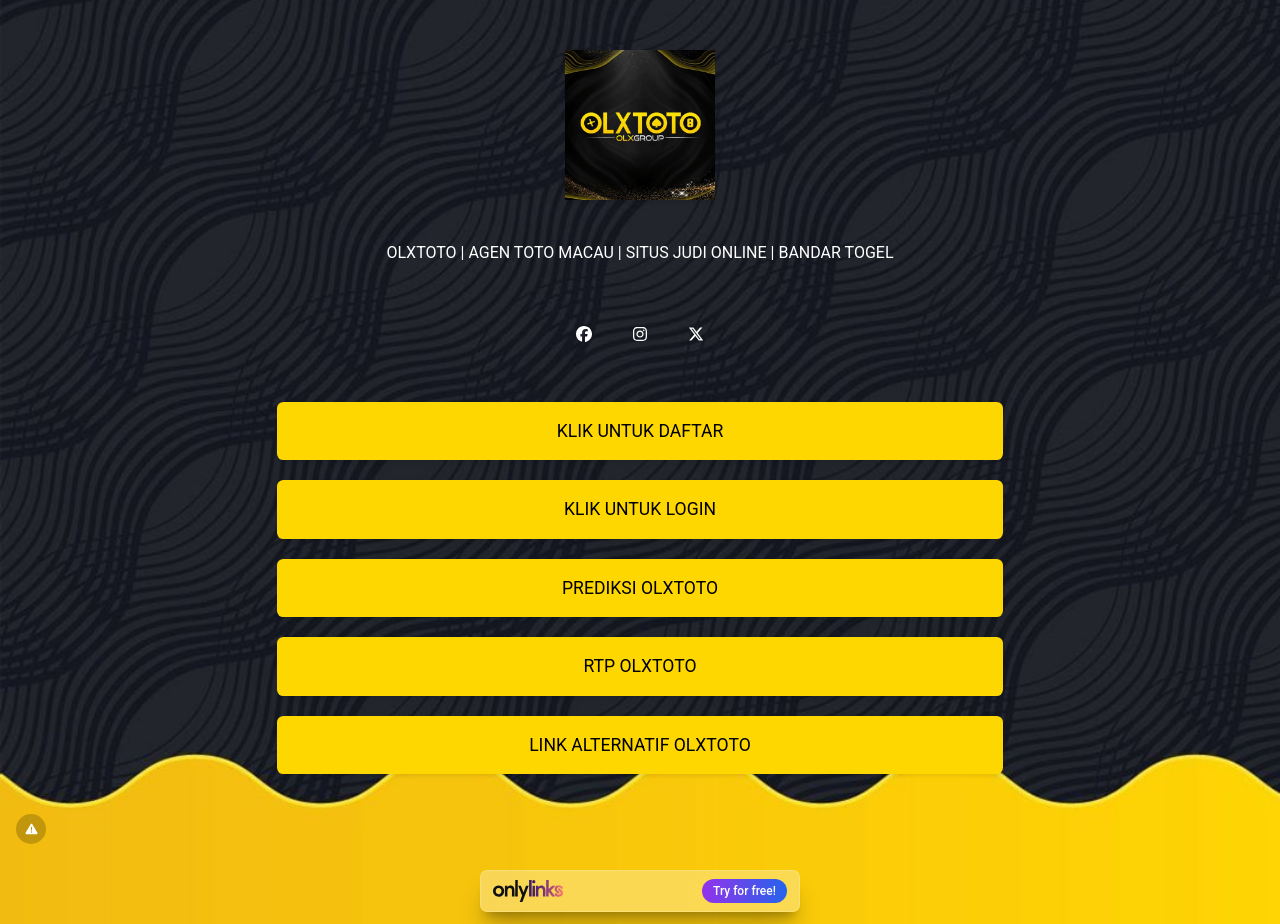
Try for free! (744, 891)
